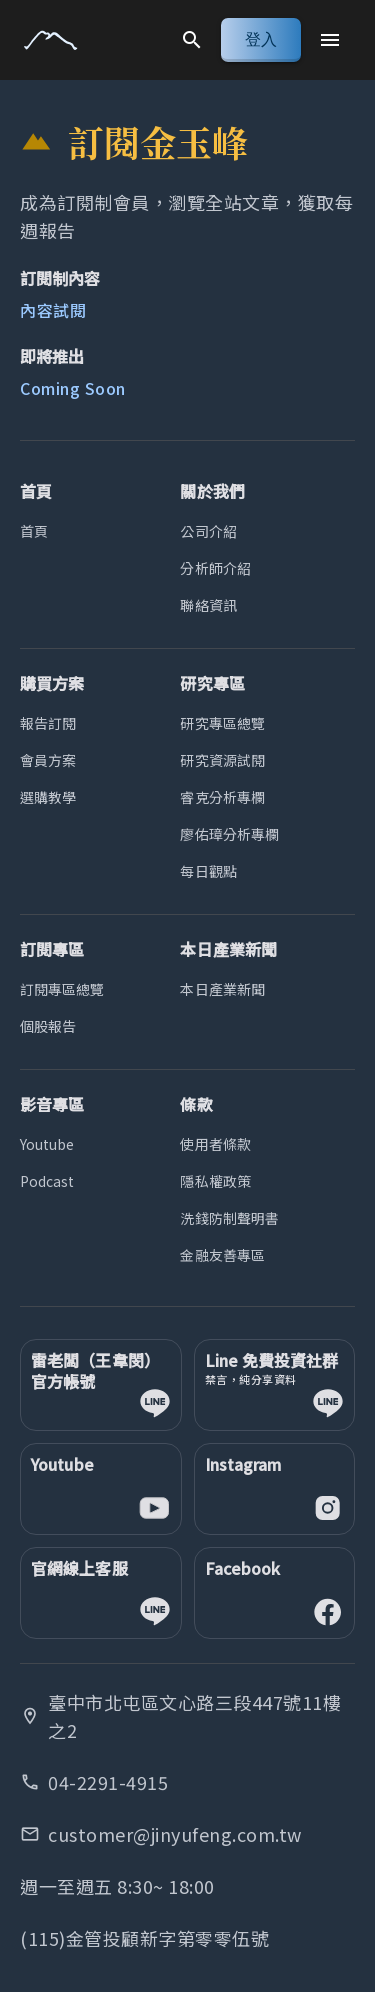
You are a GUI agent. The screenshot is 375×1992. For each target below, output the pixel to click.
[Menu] (330, 40)
